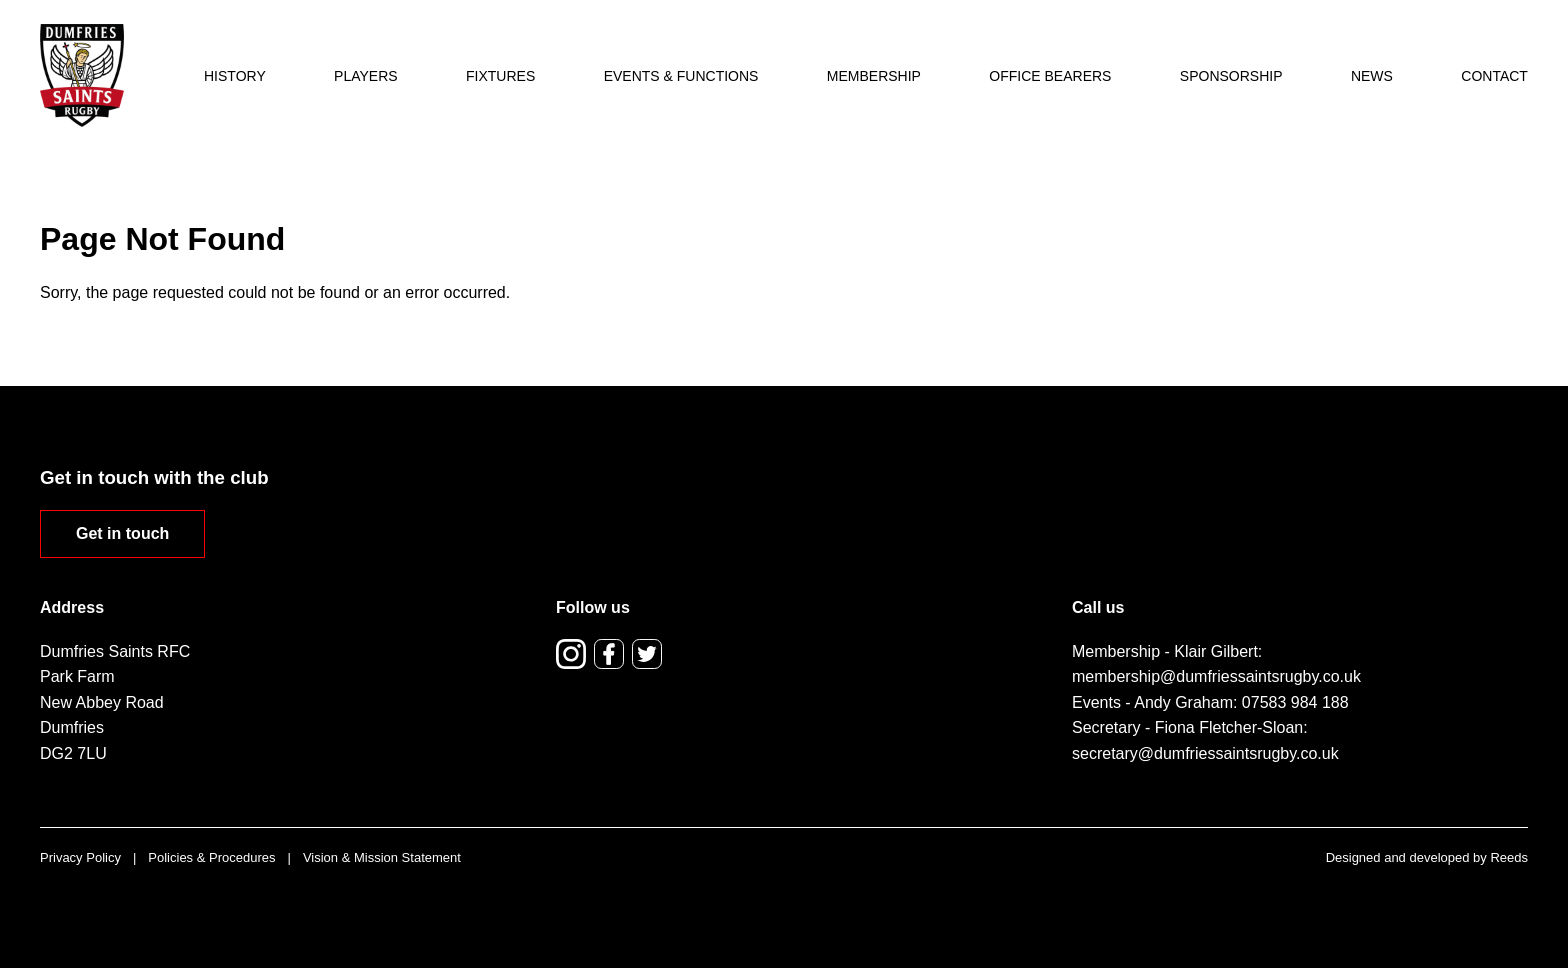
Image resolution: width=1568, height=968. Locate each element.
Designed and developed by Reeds (1427, 857)
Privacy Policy (80, 857)
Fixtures (500, 76)
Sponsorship (1231, 76)
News (1372, 76)
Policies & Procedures (211, 857)
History (235, 76)
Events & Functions (681, 76)
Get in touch (122, 533)
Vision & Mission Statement (382, 857)
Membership (874, 76)
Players (366, 76)
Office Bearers (1050, 76)
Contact (1494, 76)
